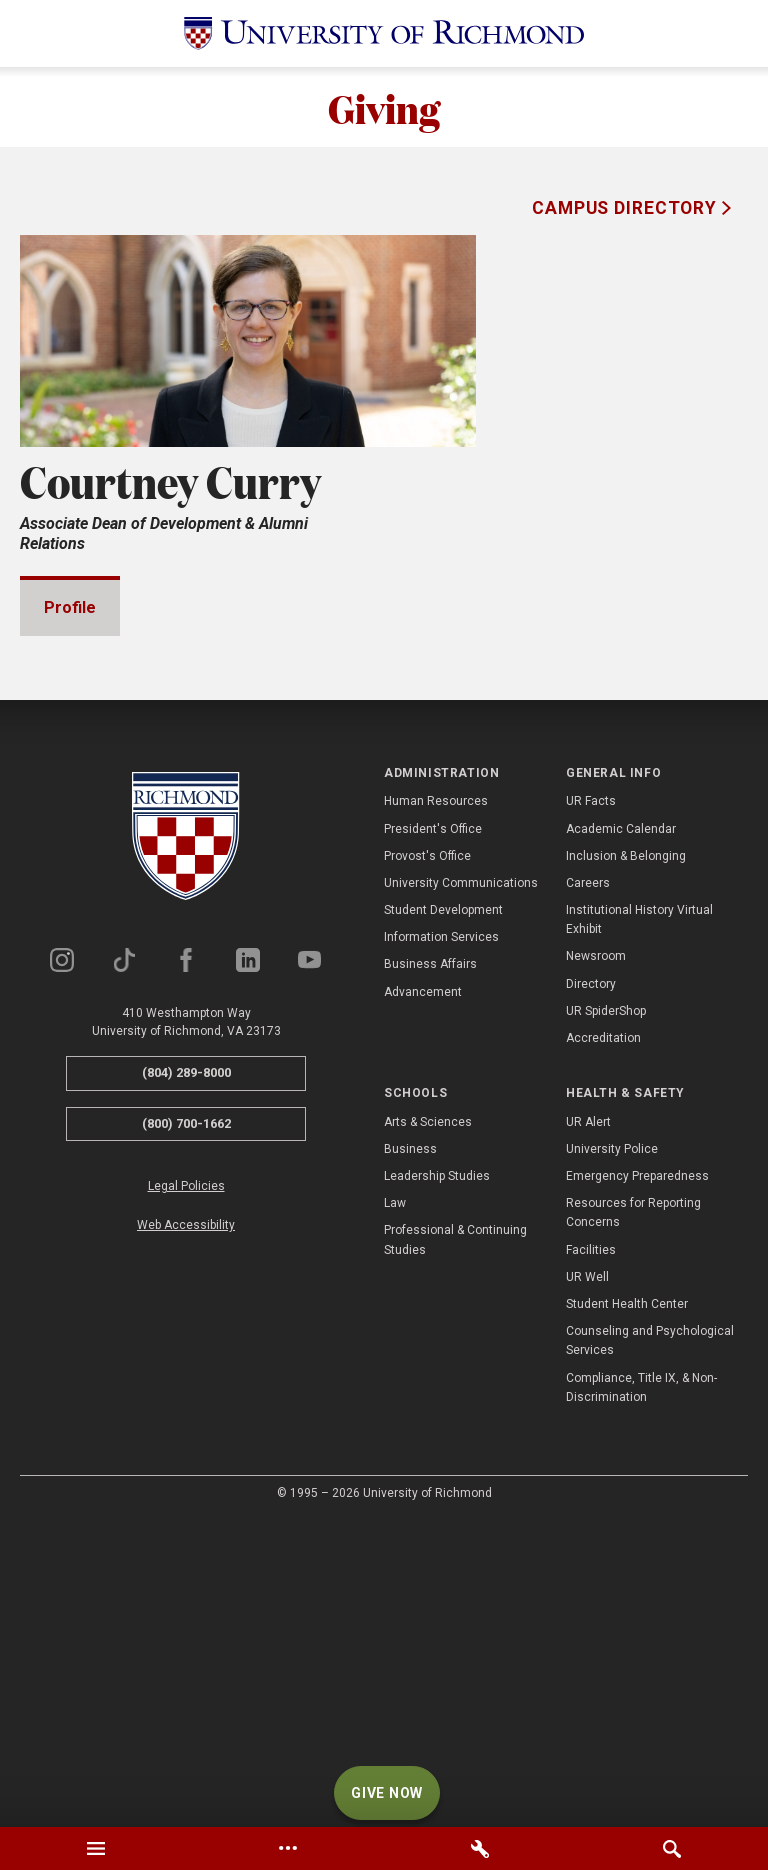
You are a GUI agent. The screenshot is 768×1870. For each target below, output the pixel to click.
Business (410, 1453)
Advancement (423, 1296)
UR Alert (588, 1426)
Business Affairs (430, 1268)
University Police (612, 1453)
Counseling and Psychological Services (650, 1644)
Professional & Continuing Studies (455, 1543)
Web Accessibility (186, 1529)
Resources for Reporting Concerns (633, 1516)
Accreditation (603, 1342)
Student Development (443, 1214)
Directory (591, 1288)
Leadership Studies (437, 1480)
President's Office (433, 1133)
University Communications (461, 1187)
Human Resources (436, 1105)
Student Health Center (627, 1608)
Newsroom (596, 1260)
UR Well (587, 1581)
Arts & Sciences (428, 1426)
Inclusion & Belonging (626, 1160)
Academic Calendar (621, 1133)
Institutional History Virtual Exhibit (639, 1223)
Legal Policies (186, 1490)
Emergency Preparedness (637, 1480)
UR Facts (591, 1105)
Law (395, 1507)
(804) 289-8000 (186, 1376)
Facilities (591, 1554)
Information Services (441, 1241)
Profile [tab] (70, 607)
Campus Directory (627, 208)
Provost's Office (427, 1160)
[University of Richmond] (384, 33)
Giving (384, 107)
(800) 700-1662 (186, 1427)
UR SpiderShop (606, 1315)
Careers (588, 1187)
